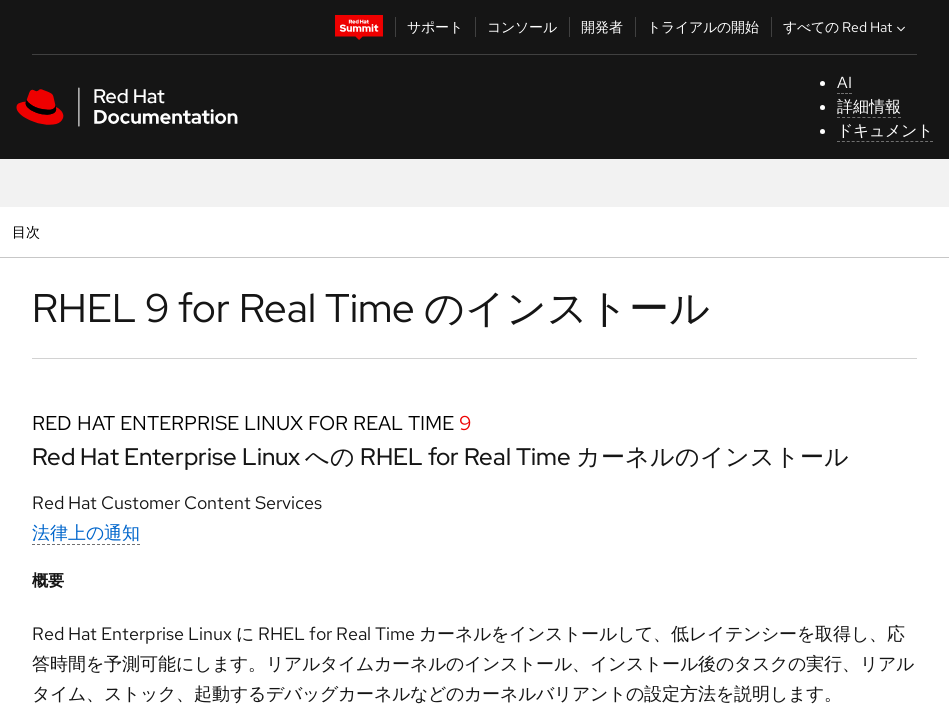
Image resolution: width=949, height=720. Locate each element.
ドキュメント (885, 130)
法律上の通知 (86, 532)
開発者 (602, 27)
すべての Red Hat (846, 27)
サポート (435, 27)
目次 (28, 231)
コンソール (522, 27)
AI (844, 82)
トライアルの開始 (703, 27)
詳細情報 (869, 106)
